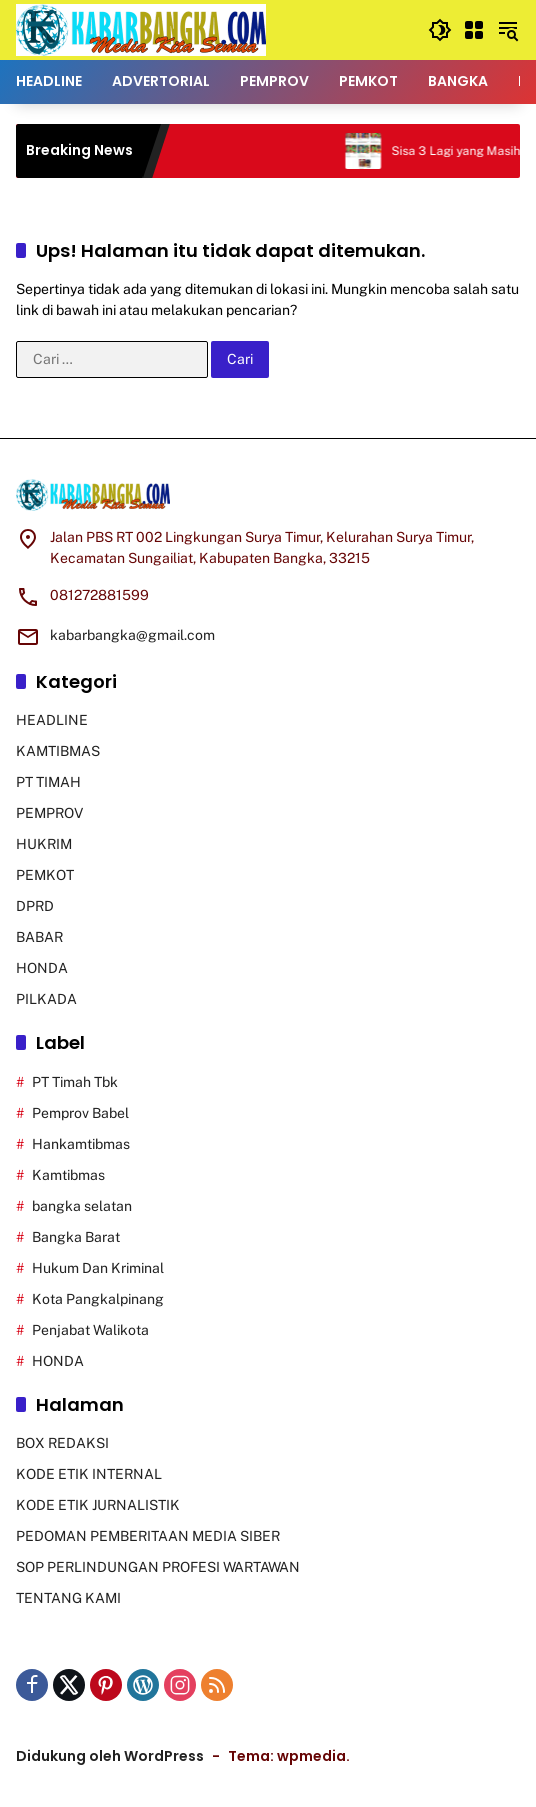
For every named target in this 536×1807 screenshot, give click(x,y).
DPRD (35, 906)
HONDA (42, 968)
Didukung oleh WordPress (110, 1756)
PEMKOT (45, 875)
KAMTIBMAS (58, 751)
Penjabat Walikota (90, 1330)
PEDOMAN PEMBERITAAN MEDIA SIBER (148, 1536)
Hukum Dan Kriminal (98, 1268)
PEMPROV (49, 813)
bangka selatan (82, 1206)
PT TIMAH (48, 782)
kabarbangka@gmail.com (132, 635)
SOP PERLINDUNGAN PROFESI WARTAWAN (158, 1567)
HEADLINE (52, 720)
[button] (440, 30)
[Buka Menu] (474, 30)
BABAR (39, 937)
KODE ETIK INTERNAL (89, 1474)
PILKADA (46, 999)
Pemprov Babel (80, 1113)
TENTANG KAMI (68, 1598)
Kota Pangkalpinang (98, 1299)
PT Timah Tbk (75, 1082)
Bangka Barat (76, 1237)
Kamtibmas (68, 1175)
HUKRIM (44, 844)
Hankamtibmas (81, 1144)
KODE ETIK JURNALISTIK (98, 1505)
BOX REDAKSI (62, 1443)
